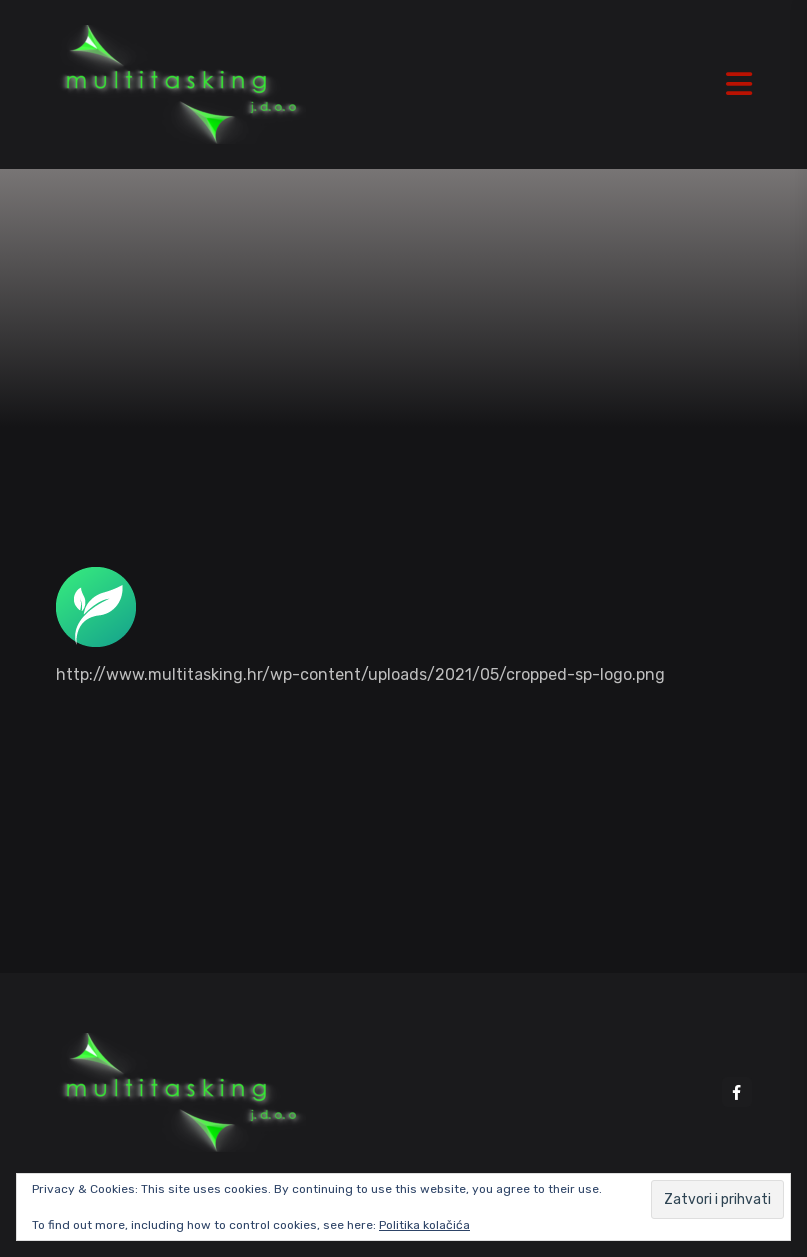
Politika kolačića (424, 1225)
